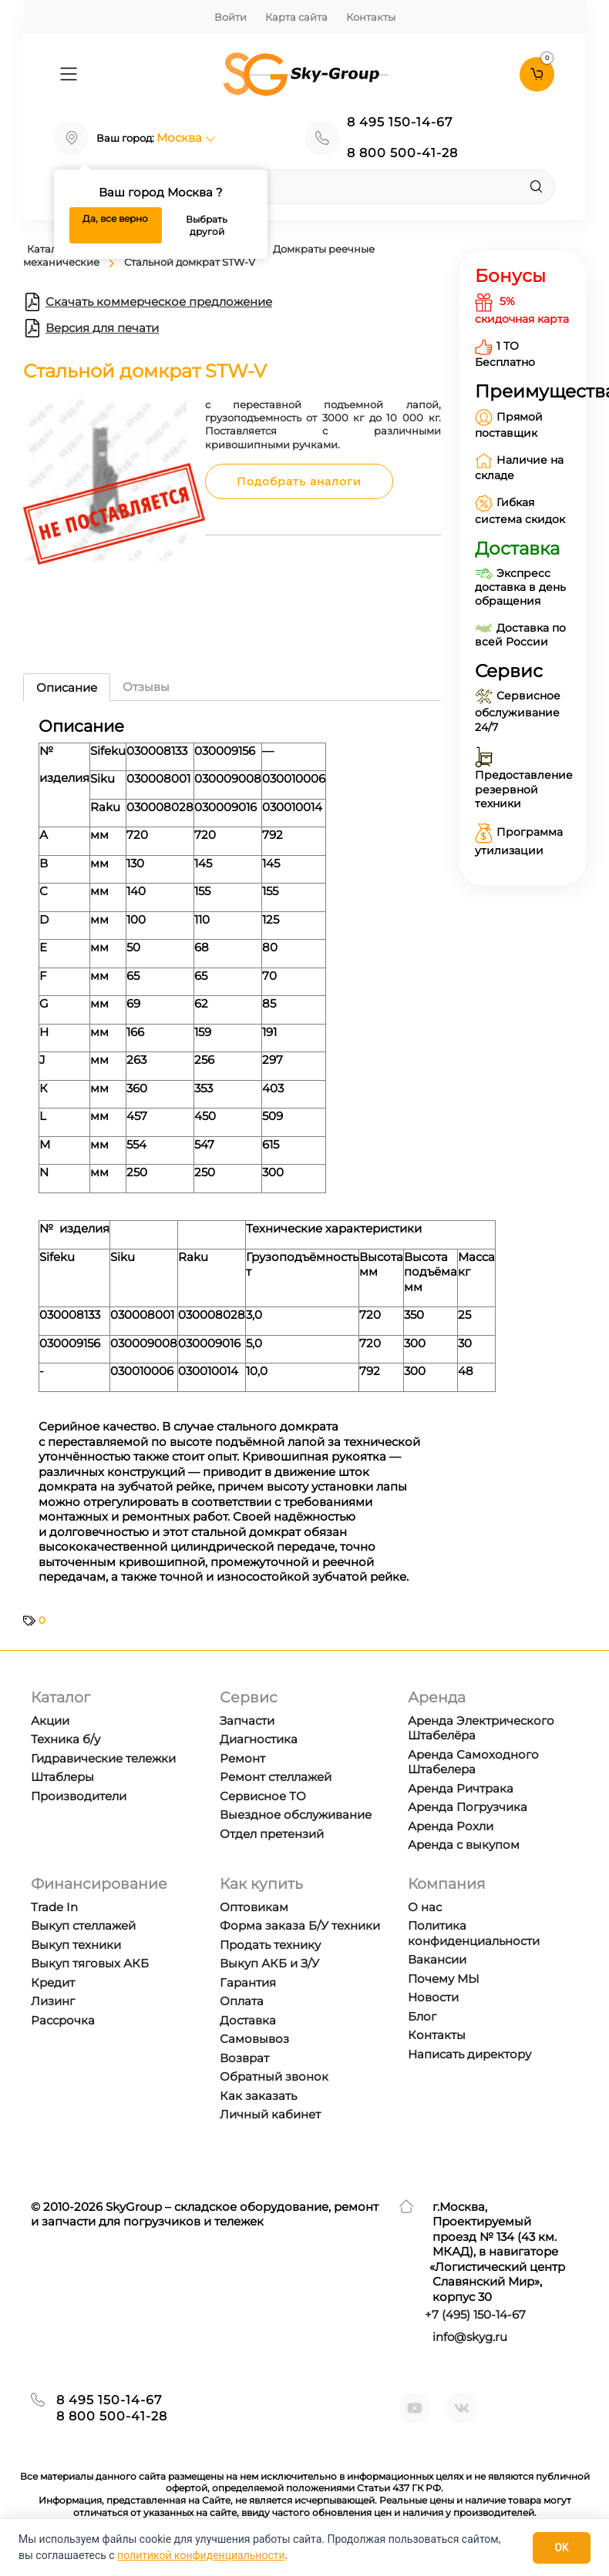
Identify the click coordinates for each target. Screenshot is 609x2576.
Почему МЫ (443, 1978)
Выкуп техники (76, 1944)
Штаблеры (62, 1776)
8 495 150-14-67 (400, 122)
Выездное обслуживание (296, 1814)
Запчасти (247, 1720)
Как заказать (258, 2095)
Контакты (370, 17)
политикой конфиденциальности (200, 2555)
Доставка (248, 2020)
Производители (78, 1796)
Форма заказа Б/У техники (300, 1925)
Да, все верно (115, 218)
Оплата (242, 2001)
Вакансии (437, 1959)
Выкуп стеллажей (83, 1925)
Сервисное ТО (263, 1796)
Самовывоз (254, 2038)
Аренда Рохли (450, 1826)
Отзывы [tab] (146, 686)
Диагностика (259, 1739)
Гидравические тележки (103, 1758)
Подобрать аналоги (299, 481)
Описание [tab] (66, 687)
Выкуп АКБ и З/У (269, 1963)
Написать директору (469, 2054)
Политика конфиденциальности (474, 1933)
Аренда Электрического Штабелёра (481, 1728)
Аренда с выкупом (464, 1844)
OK (561, 2547)
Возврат (244, 2058)
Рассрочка (63, 2020)
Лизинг (53, 2001)
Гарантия (248, 1982)
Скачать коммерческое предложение (147, 302)
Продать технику (270, 1944)
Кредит (53, 1982)
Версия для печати (91, 328)
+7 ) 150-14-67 (475, 2314)
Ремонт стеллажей (275, 1776)
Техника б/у (65, 1739)
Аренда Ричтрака (460, 1788)
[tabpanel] (232, 1156)
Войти (230, 17)
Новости (433, 1997)
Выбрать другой (206, 225)
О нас (425, 1907)
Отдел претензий (272, 1833)
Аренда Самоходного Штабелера (473, 1762)
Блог (422, 2016)
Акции (50, 1720)
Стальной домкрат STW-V (189, 262)
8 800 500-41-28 (402, 153)
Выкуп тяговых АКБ (90, 1963)
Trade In (54, 1907)
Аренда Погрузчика (467, 1807)
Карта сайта (296, 17)
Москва (186, 137)
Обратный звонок (274, 2076)
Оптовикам (254, 1907)
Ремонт (242, 1758)
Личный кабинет (270, 2114)
